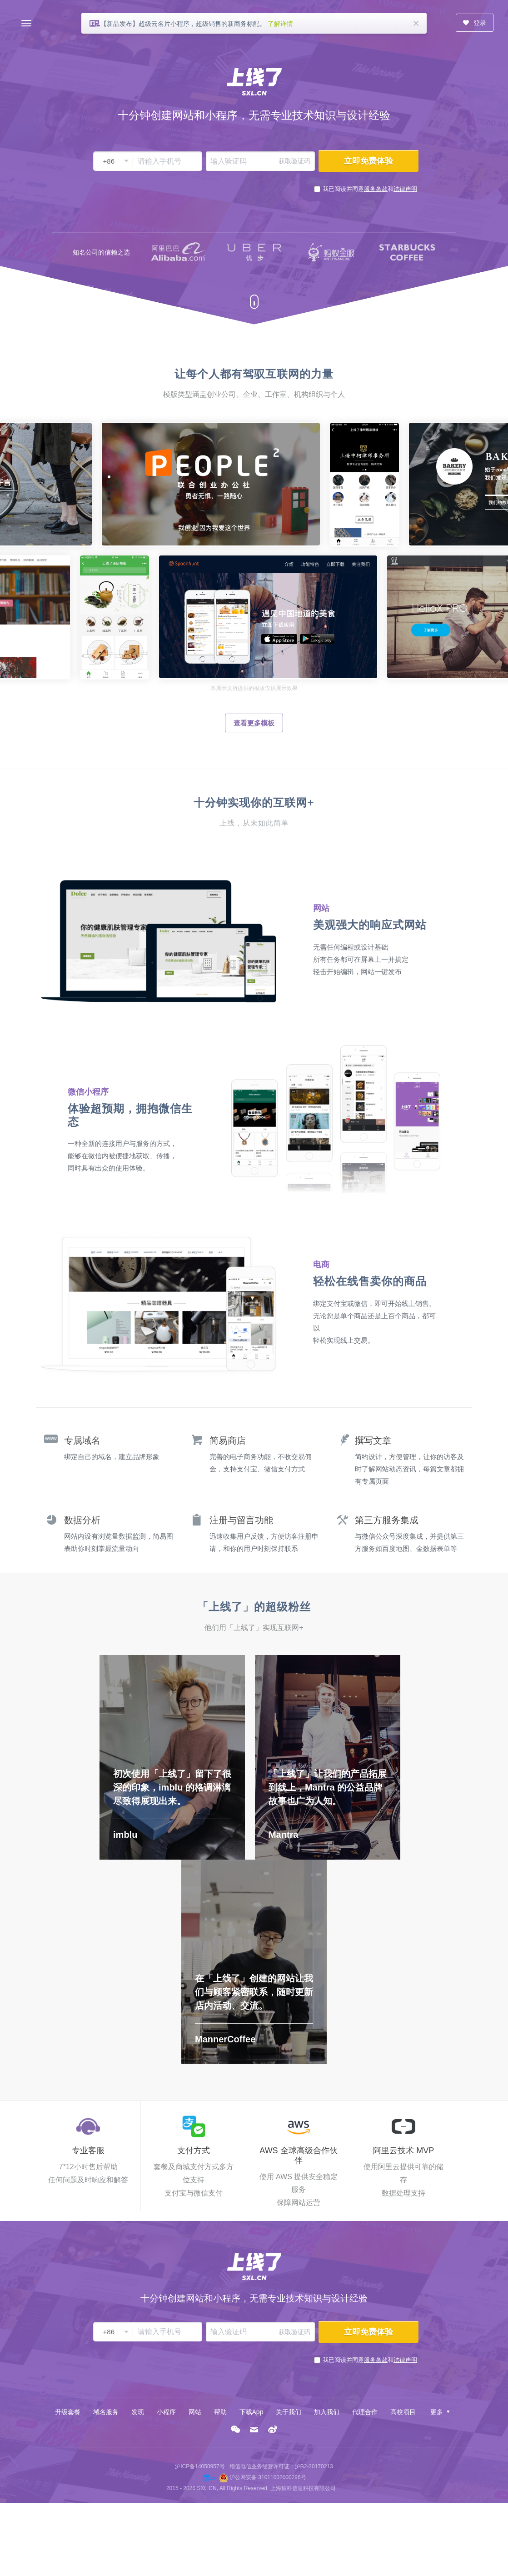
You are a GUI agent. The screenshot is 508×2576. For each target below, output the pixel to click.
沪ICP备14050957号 (199, 2466)
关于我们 (288, 2412)
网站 (195, 2412)
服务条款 (376, 188)
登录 (474, 23)
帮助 (220, 2412)
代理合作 (365, 2412)
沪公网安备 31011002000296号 (267, 2477)
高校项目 (403, 2412)
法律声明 (405, 188)
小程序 (166, 2412)
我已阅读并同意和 (370, 188)
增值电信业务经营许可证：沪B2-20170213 (281, 2466)
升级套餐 (67, 2412)
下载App (251, 2412)
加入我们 (326, 2412)
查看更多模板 (254, 723)
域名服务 (106, 2412)
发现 (137, 2412)
